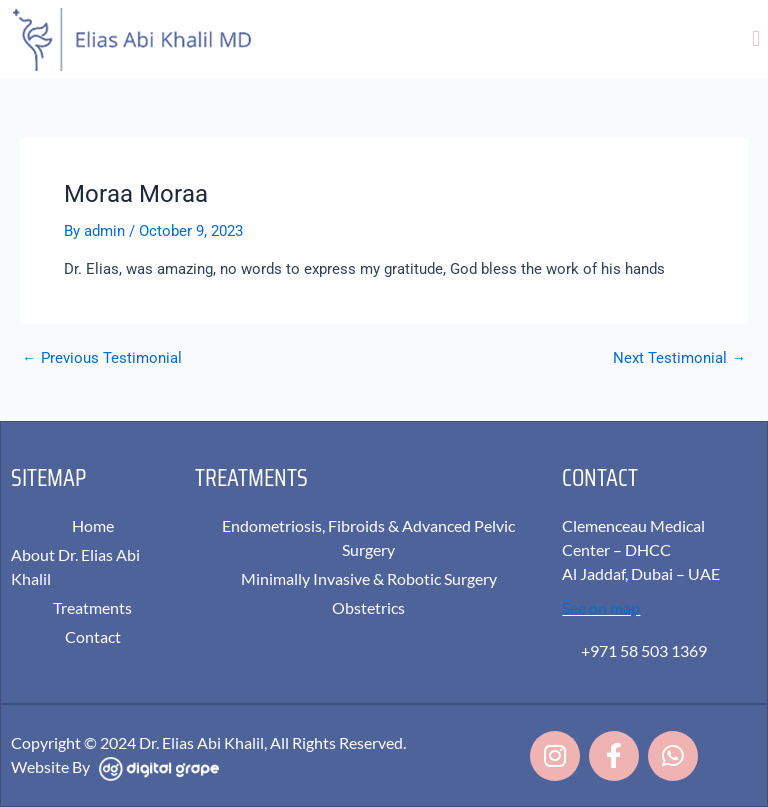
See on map (601, 607)
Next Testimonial (679, 358)
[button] (756, 38)
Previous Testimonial (102, 358)
